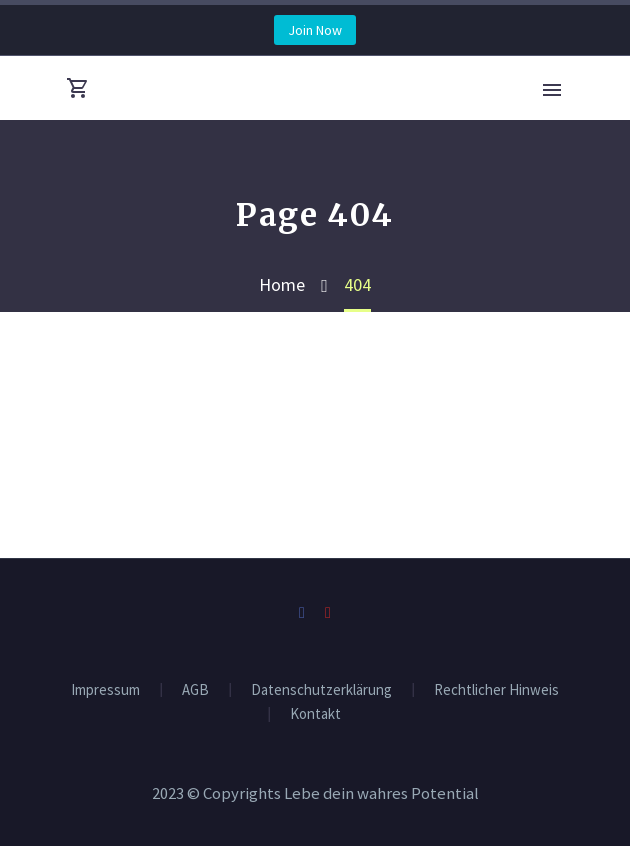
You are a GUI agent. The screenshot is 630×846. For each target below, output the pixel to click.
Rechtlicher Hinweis (496, 690)
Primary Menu (552, 90)
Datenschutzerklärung (321, 690)
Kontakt (315, 714)
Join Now (315, 30)
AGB (195, 690)
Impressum (105, 690)
